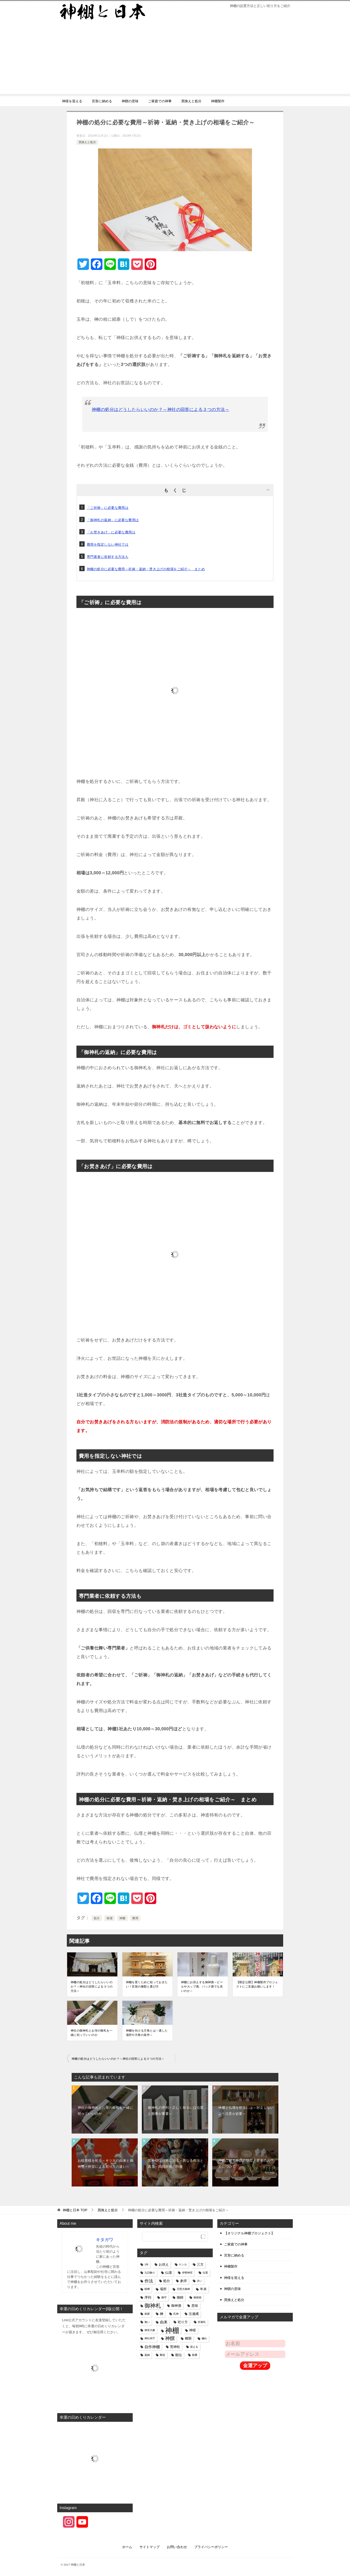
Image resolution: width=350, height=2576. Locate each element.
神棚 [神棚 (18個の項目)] (172, 2330)
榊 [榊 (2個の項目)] (161, 2314)
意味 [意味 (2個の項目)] (194, 2306)
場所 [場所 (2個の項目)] (163, 2289)
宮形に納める (102, 101)
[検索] (175, 2236)
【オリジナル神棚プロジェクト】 (249, 2233)
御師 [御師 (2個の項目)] (180, 2297)
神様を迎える (72, 101)
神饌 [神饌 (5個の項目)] (170, 2338)
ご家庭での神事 (160, 101)
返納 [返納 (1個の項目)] (147, 2354)
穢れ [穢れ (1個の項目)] (204, 2338)
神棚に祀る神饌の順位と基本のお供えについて (246, 2163)
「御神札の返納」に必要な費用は (113, 520)
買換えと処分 (191, 101)
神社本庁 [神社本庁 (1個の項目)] (149, 2338)
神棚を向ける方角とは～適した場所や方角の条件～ (147, 2033)
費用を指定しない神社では (107, 544)
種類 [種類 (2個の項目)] (188, 2338)
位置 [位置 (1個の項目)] (205, 2272)
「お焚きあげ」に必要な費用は (111, 532)
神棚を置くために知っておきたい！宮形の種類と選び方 (147, 1984)
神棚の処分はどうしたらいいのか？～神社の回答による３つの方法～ (160, 409)
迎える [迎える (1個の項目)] (194, 2346)
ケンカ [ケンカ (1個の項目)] (183, 2264)
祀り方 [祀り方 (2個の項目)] (183, 2322)
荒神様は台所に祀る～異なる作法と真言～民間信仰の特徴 (175, 2163)
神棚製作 (218, 101)
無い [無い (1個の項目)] (147, 2321)
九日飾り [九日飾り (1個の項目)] (149, 2272)
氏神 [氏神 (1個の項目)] (176, 2313)
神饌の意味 (130, 101)
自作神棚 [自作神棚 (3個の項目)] (152, 2347)
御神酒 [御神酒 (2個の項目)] (176, 2306)
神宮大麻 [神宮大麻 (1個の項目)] (149, 2330)
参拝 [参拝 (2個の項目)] (183, 2281)
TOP (75, 2210)
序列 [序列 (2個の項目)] (147, 2297)
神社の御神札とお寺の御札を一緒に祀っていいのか (91, 2033)
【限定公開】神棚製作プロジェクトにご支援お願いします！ (257, 1984)
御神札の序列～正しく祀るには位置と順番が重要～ (175, 2111)
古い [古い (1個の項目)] (199, 2280)
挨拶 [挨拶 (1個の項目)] (147, 2313)
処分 (97, 1918)
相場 (109, 1918)
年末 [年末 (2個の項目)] (203, 2289)
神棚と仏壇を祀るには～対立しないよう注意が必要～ (246, 2111)
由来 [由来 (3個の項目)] (164, 2322)
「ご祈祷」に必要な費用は (107, 508)
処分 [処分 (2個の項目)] (166, 2281)
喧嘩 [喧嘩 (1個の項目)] (147, 2289)
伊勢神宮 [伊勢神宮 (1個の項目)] (187, 2272)
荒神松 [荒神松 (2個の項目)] (175, 2347)
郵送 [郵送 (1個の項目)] (162, 2354)
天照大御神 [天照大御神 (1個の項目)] (183, 2289)
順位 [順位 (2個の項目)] (178, 2355)
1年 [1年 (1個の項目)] (146, 2264)
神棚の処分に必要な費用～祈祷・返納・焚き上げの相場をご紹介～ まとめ (146, 569)
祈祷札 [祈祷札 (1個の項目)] (202, 2321)
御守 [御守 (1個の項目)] (164, 2297)
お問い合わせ (177, 2547)
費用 (135, 1918)
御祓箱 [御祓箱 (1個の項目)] (197, 2297)
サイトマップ (149, 2547)
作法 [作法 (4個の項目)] (148, 2280)
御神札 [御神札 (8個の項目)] (152, 2305)
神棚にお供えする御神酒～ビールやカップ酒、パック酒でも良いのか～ (202, 1987)
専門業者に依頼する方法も (107, 557)
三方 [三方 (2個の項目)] (200, 2264)
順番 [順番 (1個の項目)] (194, 2354)
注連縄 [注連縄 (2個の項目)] (194, 2314)
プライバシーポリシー (211, 2547)
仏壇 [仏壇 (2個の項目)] (168, 2273)
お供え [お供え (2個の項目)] (164, 2264)
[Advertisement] (175, 60)
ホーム (127, 2547)
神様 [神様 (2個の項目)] (192, 2330)
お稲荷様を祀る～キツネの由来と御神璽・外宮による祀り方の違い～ (105, 2163)
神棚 (122, 1918)
